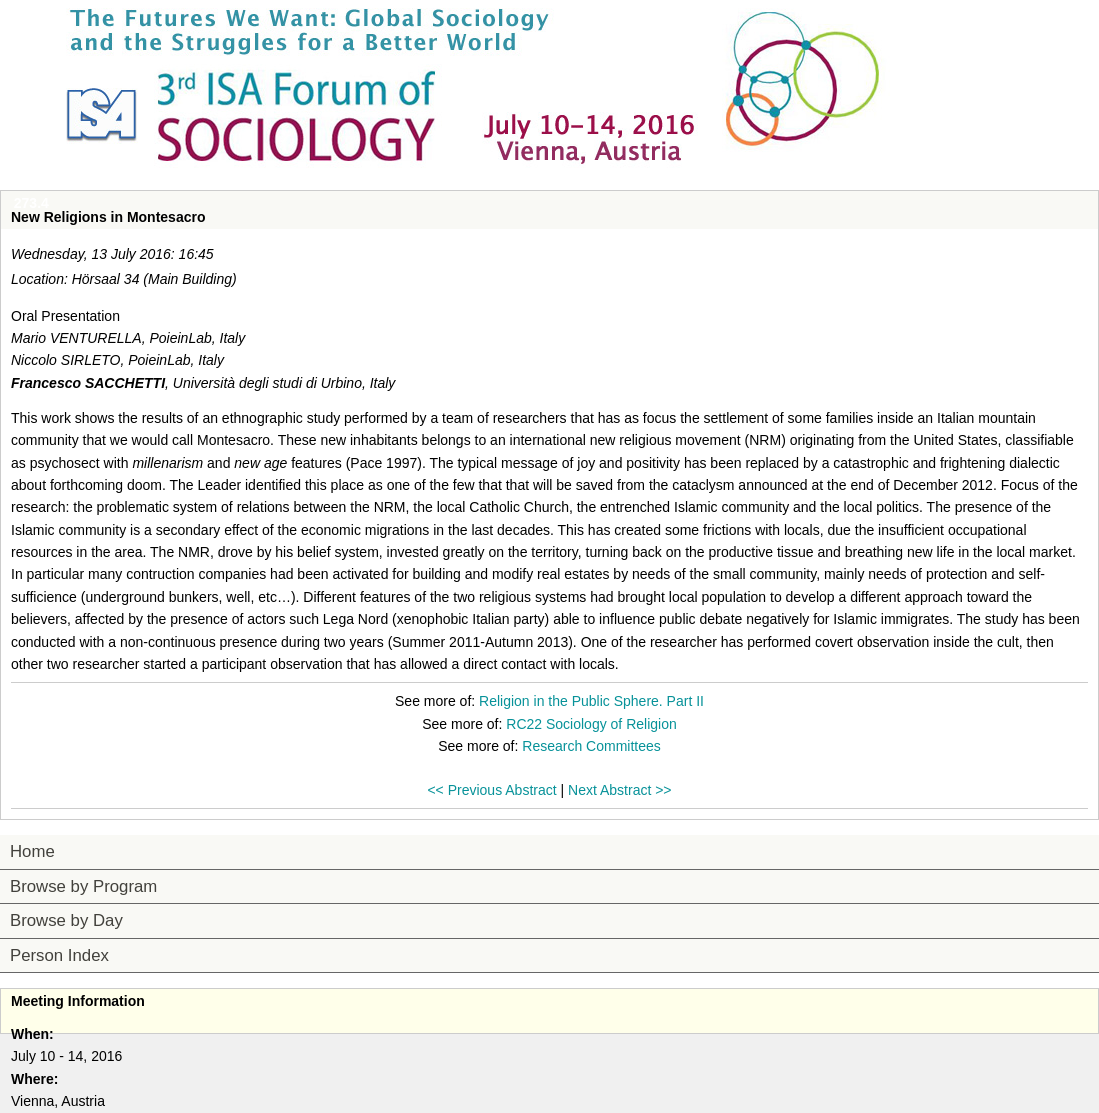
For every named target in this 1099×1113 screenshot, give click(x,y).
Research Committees (591, 746)
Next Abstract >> (620, 790)
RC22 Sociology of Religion (591, 724)
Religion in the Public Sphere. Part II (591, 701)
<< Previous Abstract (491, 790)
